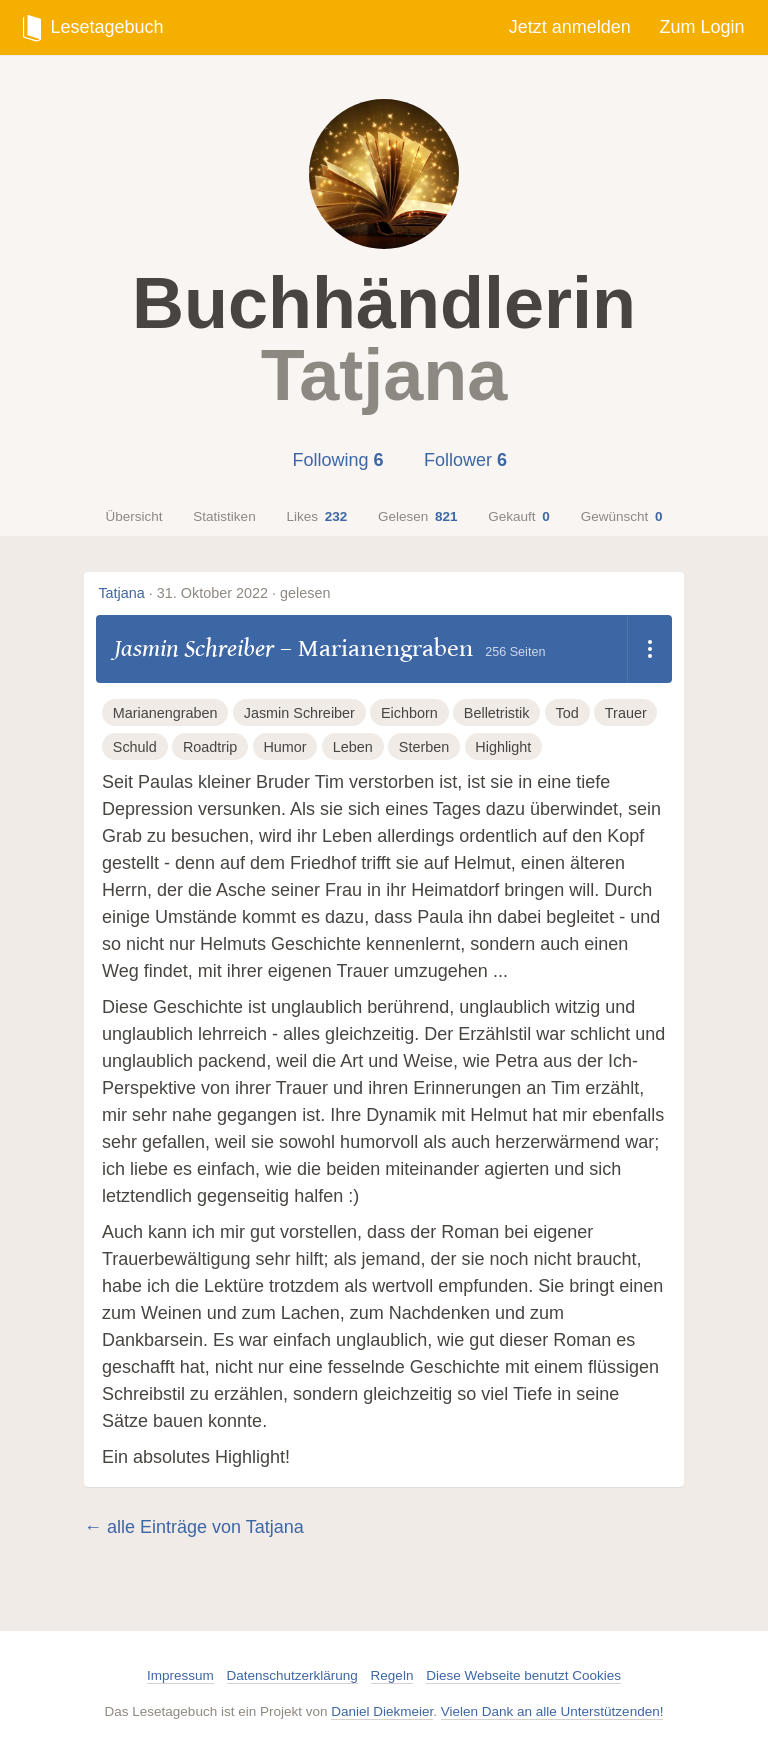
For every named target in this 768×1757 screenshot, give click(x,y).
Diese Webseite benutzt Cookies (523, 1675)
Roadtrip (210, 747)
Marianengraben (385, 648)
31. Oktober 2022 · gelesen (244, 593)
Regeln (392, 1675)
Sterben (424, 747)
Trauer (626, 713)
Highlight (503, 747)
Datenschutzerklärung (292, 1675)
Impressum (180, 1675)
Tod (567, 713)
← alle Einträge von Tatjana (194, 1527)
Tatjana (121, 593)
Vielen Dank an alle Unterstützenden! (552, 1711)
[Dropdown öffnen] (649, 649)
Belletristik (497, 713)
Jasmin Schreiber (194, 648)
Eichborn (409, 713)
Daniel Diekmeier (382, 1711)
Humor (284, 747)
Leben (353, 747)
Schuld (135, 747)
